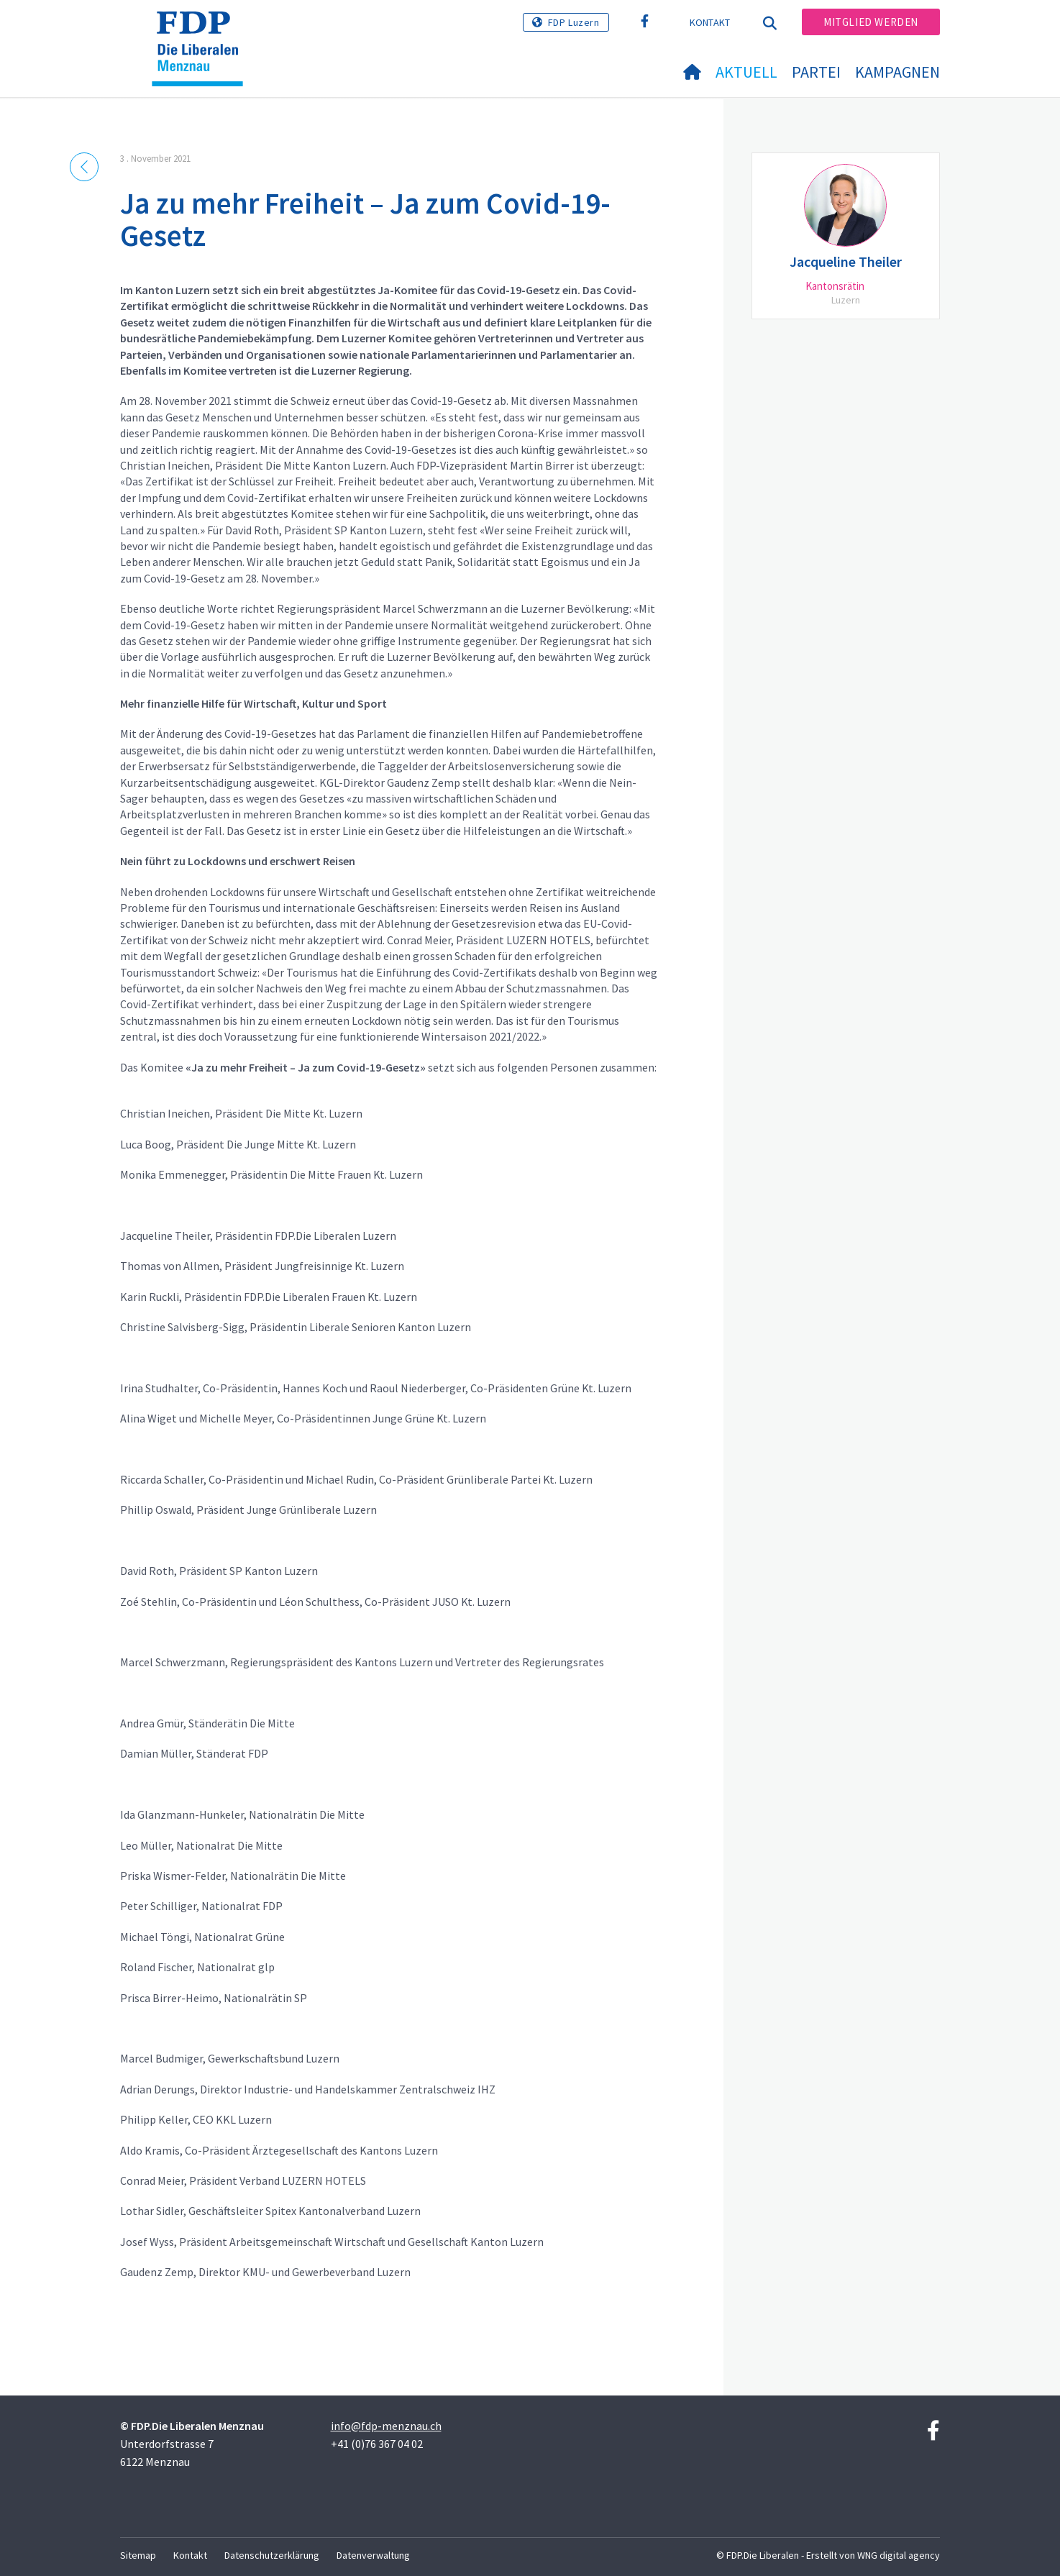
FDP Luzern (574, 22)
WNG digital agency (898, 2555)
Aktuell (746, 72)
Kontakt (710, 22)
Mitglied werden (870, 22)
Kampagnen (897, 72)
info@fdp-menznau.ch (386, 2426)
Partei (816, 72)
